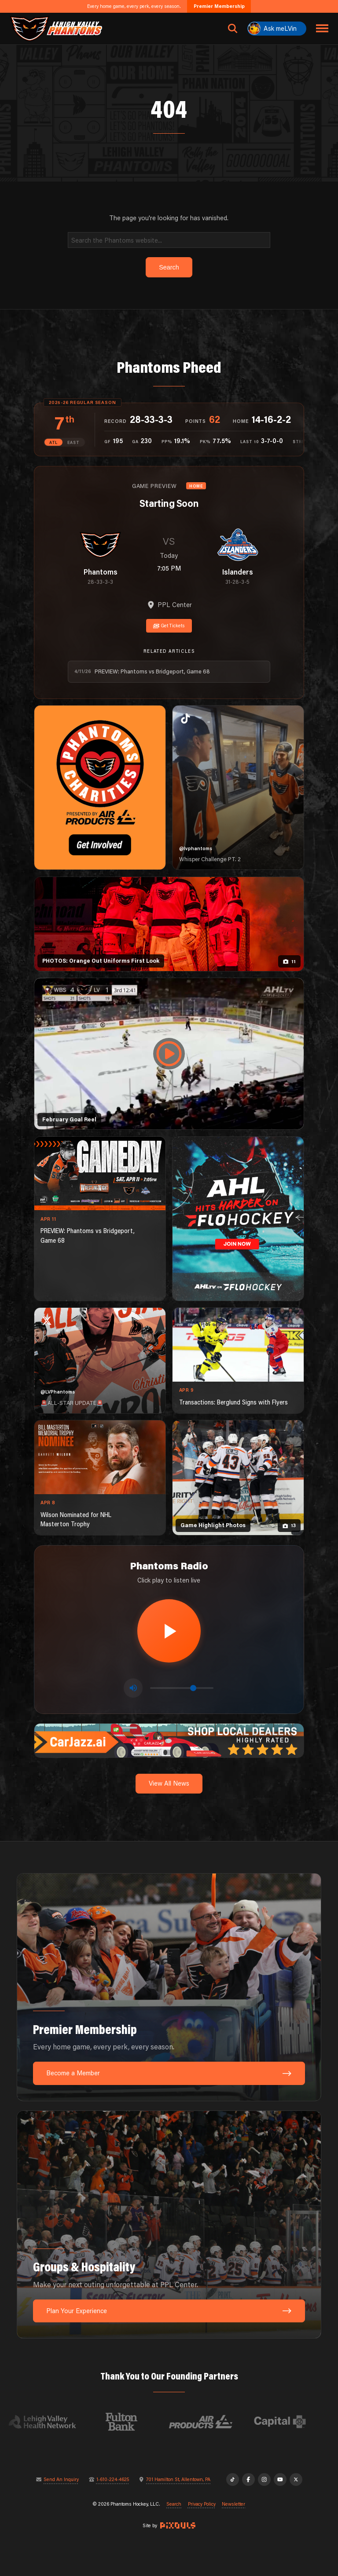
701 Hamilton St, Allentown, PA (178, 2479)
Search (173, 2504)
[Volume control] (181, 1688)
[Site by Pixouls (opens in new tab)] (177, 2525)
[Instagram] (264, 2479)
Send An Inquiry (61, 2479)
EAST (73, 442)
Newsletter (233, 2504)
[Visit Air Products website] (210, 2421)
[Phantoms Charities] (99, 788)
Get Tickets (169, 625)
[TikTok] (232, 2479)
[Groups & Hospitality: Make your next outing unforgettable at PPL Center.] (169, 2224)
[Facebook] (248, 2479)
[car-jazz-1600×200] (169, 1740)
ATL (53, 442)
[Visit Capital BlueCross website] (289, 2421)
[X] (296, 2479)
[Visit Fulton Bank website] (131, 2421)
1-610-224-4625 (112, 2479)
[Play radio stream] (169, 1631)
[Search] (169, 239)
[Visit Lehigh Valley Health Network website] (52, 2421)
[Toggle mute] (133, 1687)
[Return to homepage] (56, 28)
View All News (169, 1783)
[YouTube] (280, 2479)
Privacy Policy (202, 2504)
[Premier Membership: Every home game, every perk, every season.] (169, 1987)
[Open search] (233, 28)
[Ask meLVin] (276, 29)
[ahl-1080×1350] (238, 1219)
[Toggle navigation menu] (322, 28)
